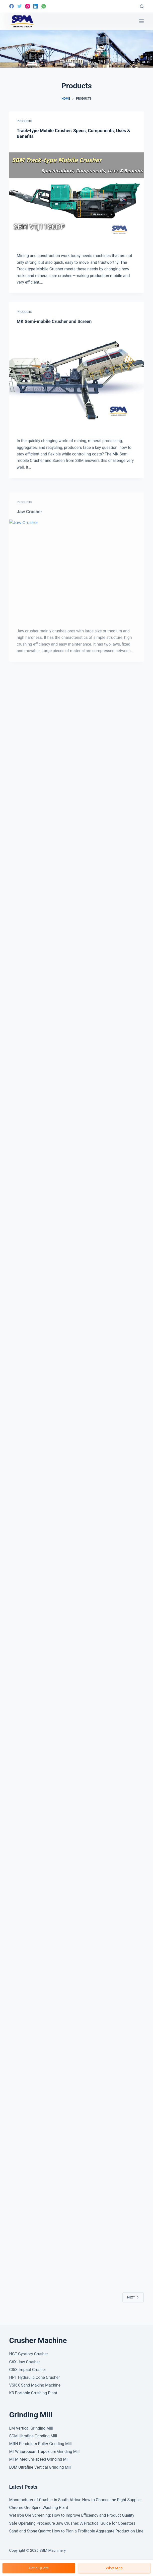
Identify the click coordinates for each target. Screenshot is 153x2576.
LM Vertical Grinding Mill (31, 2428)
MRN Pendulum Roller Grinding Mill (40, 2443)
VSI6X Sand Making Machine (35, 2385)
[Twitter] (19, 6)
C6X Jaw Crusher (24, 2362)
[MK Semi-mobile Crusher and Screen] (76, 393)
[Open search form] (142, 6)
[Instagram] (27, 6)
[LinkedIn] (35, 6)
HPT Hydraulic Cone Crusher (34, 2377)
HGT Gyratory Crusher (28, 2354)
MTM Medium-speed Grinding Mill (39, 2459)
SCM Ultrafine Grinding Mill (33, 2436)
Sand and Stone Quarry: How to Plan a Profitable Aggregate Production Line (76, 2531)
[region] (76, 49)
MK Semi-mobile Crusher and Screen (54, 335)
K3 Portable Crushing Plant (33, 2393)
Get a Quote (39, 2567)
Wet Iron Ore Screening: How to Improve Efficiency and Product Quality (71, 2515)
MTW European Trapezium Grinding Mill (44, 2451)
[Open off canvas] (141, 21)
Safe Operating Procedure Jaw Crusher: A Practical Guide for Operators (72, 2523)
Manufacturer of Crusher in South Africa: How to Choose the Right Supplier (75, 2499)
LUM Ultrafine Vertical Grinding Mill (40, 2467)
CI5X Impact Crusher (27, 2369)
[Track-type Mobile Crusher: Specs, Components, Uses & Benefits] (76, 195)
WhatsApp (114, 2567)
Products (24, 122)
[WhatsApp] (43, 6)
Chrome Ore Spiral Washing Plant (38, 2507)
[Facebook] (11, 6)
